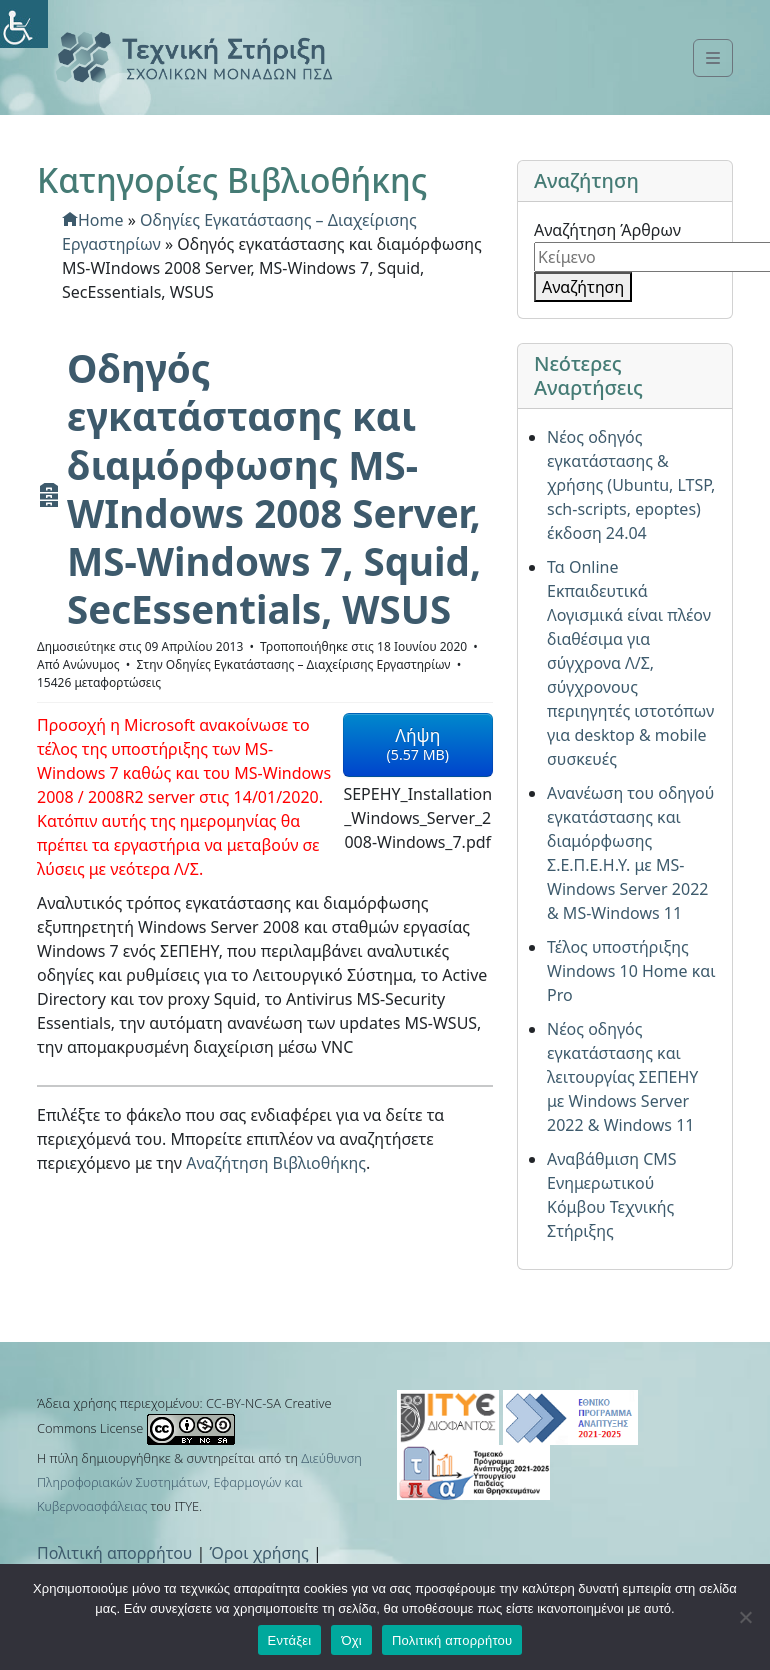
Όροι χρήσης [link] (259, 1553)
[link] (24, 24)
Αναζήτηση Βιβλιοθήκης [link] (276, 1163)
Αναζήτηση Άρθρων (607, 230)
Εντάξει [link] (290, 1640)
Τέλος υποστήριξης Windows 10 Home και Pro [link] (631, 971)
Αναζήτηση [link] (583, 287)
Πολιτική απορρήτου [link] (114, 1553)
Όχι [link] (351, 1640)
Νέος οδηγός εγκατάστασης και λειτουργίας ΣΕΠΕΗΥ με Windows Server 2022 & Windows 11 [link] (622, 1077)
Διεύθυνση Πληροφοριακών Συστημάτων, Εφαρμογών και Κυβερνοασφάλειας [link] (199, 1482)
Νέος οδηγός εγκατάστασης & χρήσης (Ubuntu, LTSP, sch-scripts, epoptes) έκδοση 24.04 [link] (631, 485)
